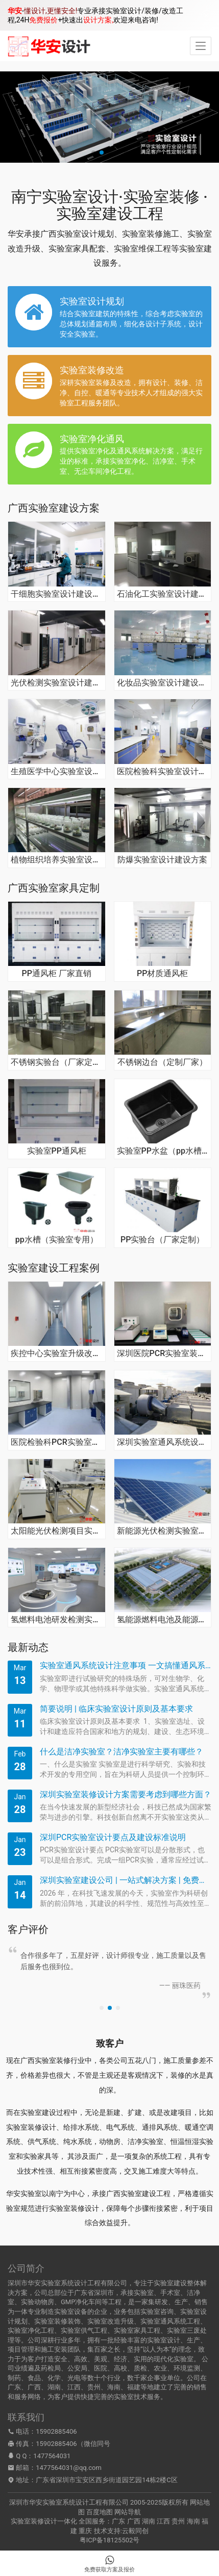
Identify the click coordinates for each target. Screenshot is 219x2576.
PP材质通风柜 (162, 973)
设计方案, (98, 20)
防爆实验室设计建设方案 (162, 859)
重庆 (85, 2531)
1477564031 (51, 2456)
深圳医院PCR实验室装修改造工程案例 (163, 1353)
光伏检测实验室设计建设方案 (57, 682)
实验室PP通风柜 (56, 1151)
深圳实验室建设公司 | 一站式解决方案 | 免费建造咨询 (125, 1880)
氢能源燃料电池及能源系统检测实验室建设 (163, 1619)
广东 (118, 2521)
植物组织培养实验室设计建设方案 (57, 859)
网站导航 (127, 2512)
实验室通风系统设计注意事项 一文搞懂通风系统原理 (125, 1665)
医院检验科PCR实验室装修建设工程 (57, 1442)
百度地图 (99, 2512)
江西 (163, 2521)
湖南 (148, 2521)
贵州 (178, 2521)
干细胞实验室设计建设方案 (57, 594)
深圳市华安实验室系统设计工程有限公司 (69, 2502)
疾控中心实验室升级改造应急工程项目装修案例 (57, 1353)
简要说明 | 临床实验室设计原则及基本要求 (116, 1709)
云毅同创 (135, 2531)
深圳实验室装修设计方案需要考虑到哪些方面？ (125, 1794)
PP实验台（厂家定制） (162, 1239)
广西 (133, 2521)
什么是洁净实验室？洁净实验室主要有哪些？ (121, 1751)
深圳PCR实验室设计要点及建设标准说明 (113, 1837)
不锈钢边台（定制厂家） (162, 1062)
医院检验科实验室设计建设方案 (163, 771)
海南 (193, 2521)
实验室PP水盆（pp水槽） (163, 1151)
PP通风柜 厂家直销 (56, 973)
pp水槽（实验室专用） (56, 1239)
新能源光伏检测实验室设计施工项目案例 (163, 1531)
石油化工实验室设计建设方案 (163, 594)
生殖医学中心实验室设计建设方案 (57, 771)
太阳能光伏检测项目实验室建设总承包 (57, 1531)
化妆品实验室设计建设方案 (163, 682)
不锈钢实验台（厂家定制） (57, 1062)
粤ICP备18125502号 (110, 2540)
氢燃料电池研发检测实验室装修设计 (57, 1619)
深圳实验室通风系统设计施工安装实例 (163, 1442)
